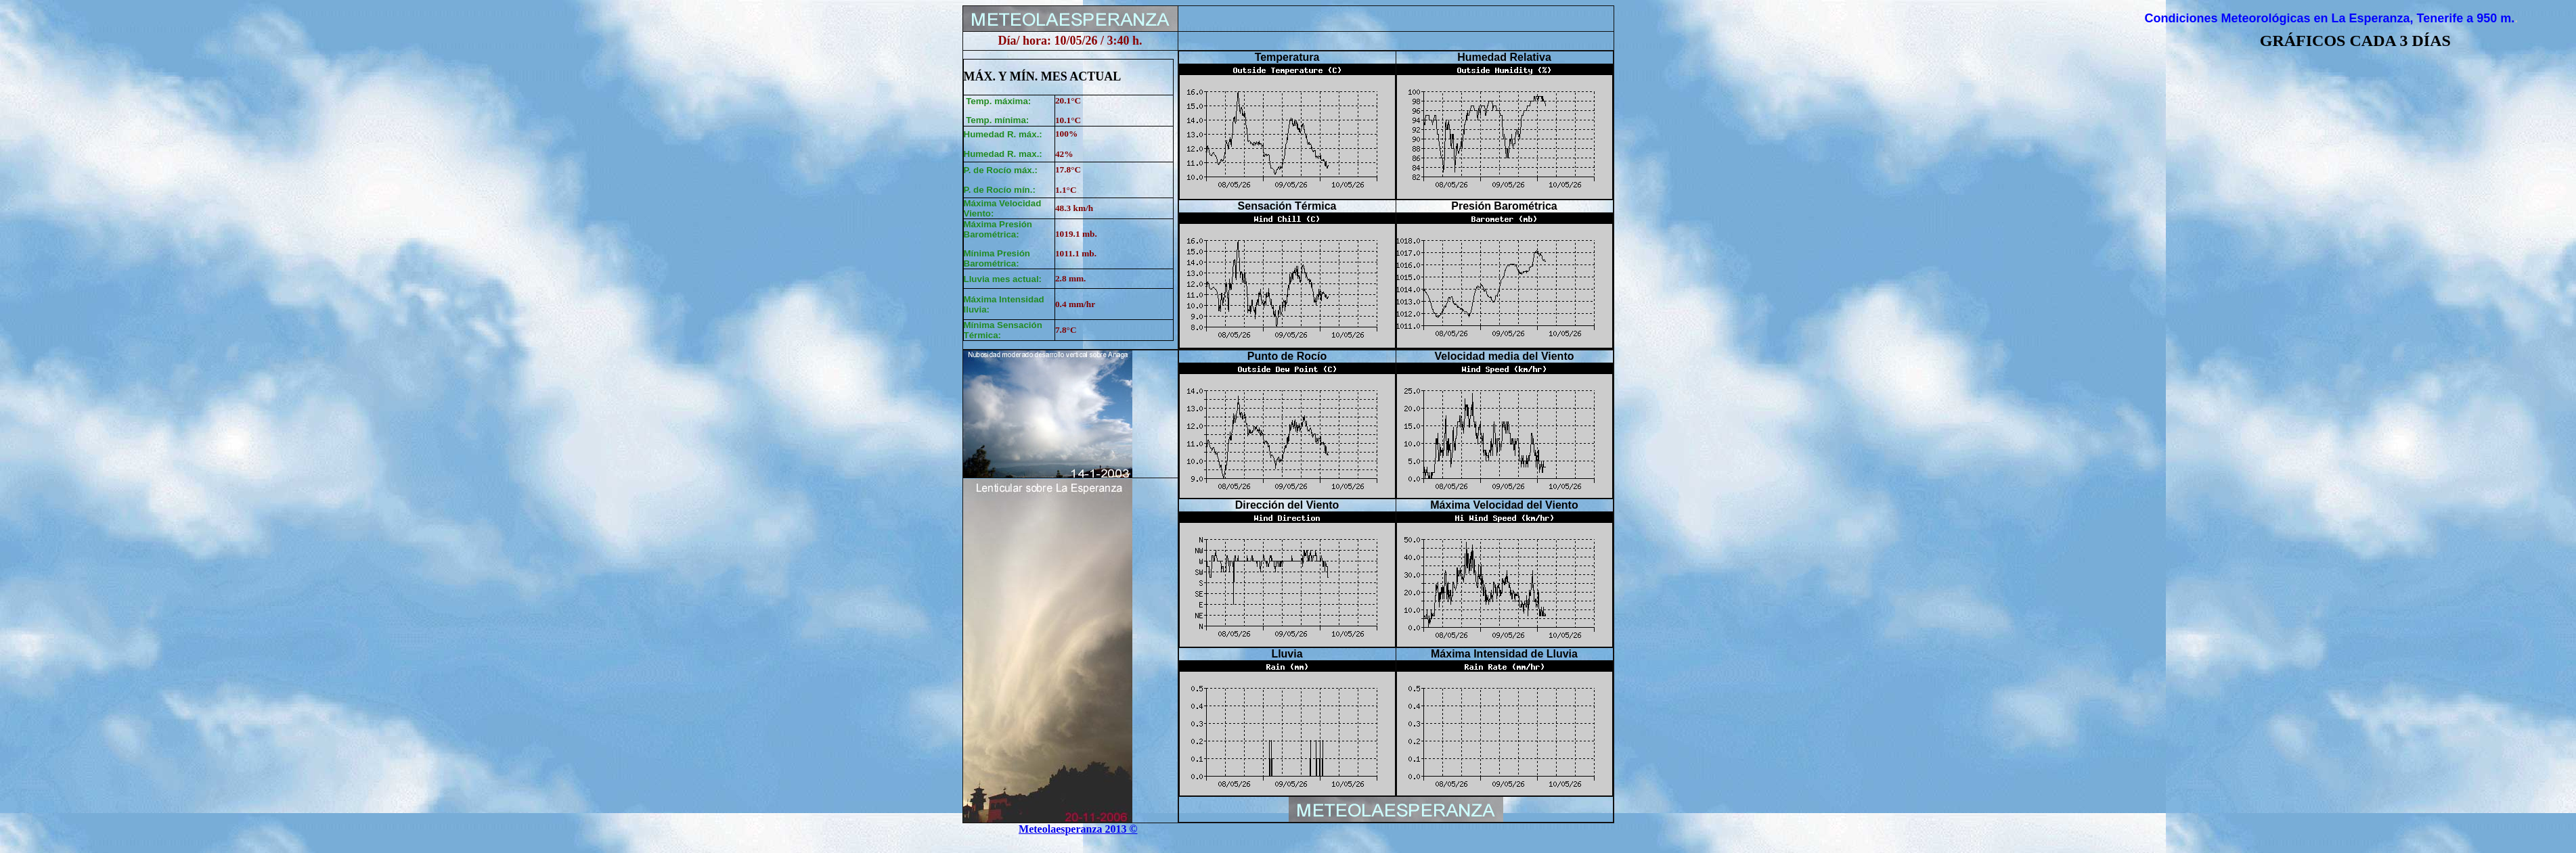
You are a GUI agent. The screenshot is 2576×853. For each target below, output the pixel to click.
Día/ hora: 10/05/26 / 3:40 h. (1070, 40)
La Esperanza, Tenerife (2396, 18)
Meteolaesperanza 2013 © (1078, 829)
